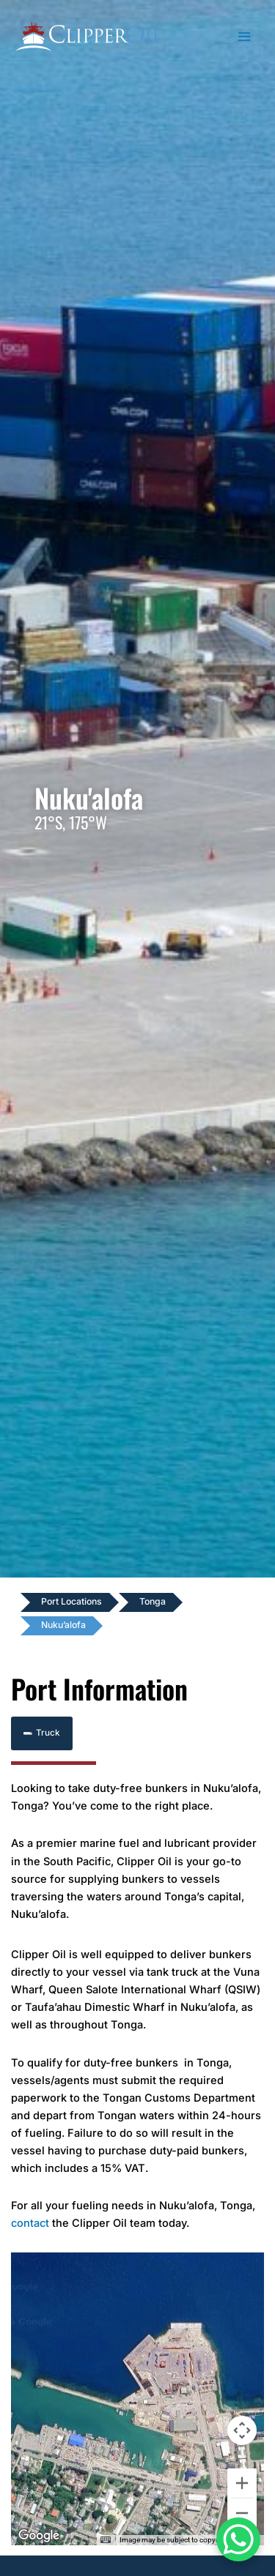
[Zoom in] (242, 2483)
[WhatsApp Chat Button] (238, 2539)
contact (30, 2223)
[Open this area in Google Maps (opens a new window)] (39, 2535)
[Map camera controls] (242, 2430)
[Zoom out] (242, 2513)
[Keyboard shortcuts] (105, 2540)
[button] (42, 1734)
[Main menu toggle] (245, 36)
